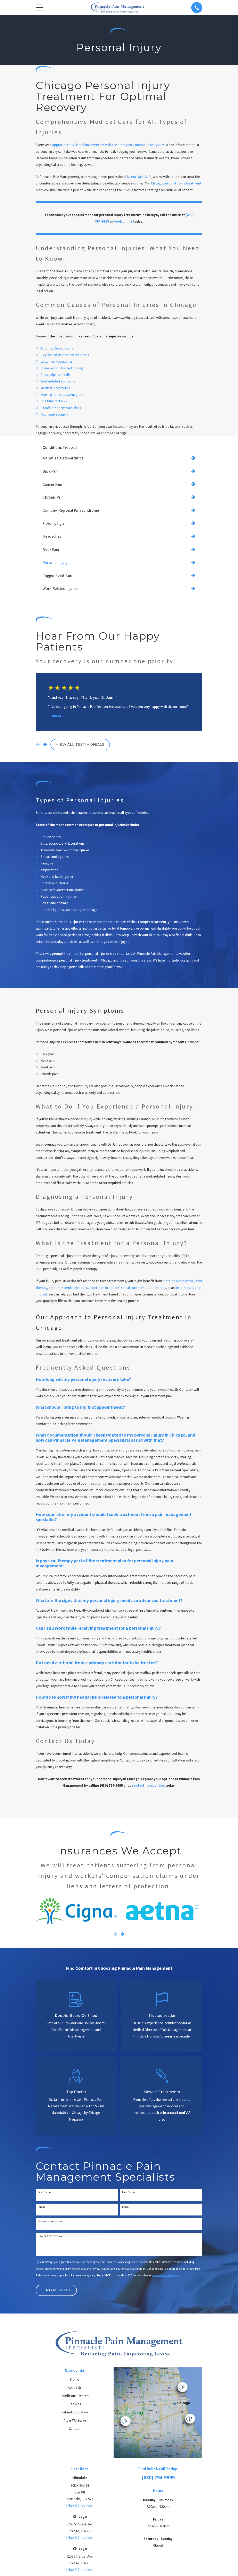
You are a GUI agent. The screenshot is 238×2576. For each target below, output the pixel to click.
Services (74, 2404)
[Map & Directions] (80, 2505)
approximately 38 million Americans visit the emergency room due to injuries (108, 145)
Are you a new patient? (52, 2221)
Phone (42, 2206)
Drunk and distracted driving (61, 368)
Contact (75, 2428)
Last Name (128, 2192)
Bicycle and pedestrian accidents (64, 355)
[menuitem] (119, 458)
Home (74, 2379)
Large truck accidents (56, 361)
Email (125, 2206)
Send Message (56, 2290)
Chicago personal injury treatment (176, 183)
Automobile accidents (56, 348)
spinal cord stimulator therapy (143, 1287)
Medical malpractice (55, 388)
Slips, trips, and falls (55, 374)
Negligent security (54, 414)
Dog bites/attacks (53, 401)
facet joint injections (104, 1287)
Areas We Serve (75, 2420)
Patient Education (74, 2412)
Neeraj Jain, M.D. (139, 176)
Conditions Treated (74, 2396)
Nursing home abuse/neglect (61, 394)
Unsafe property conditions (60, 408)
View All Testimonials (80, 744)
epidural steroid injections (68, 1287)
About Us (75, 2387)
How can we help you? (51, 2236)
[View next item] (45, 745)
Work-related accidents (57, 381)
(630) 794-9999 (158, 2477)
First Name (44, 2192)
